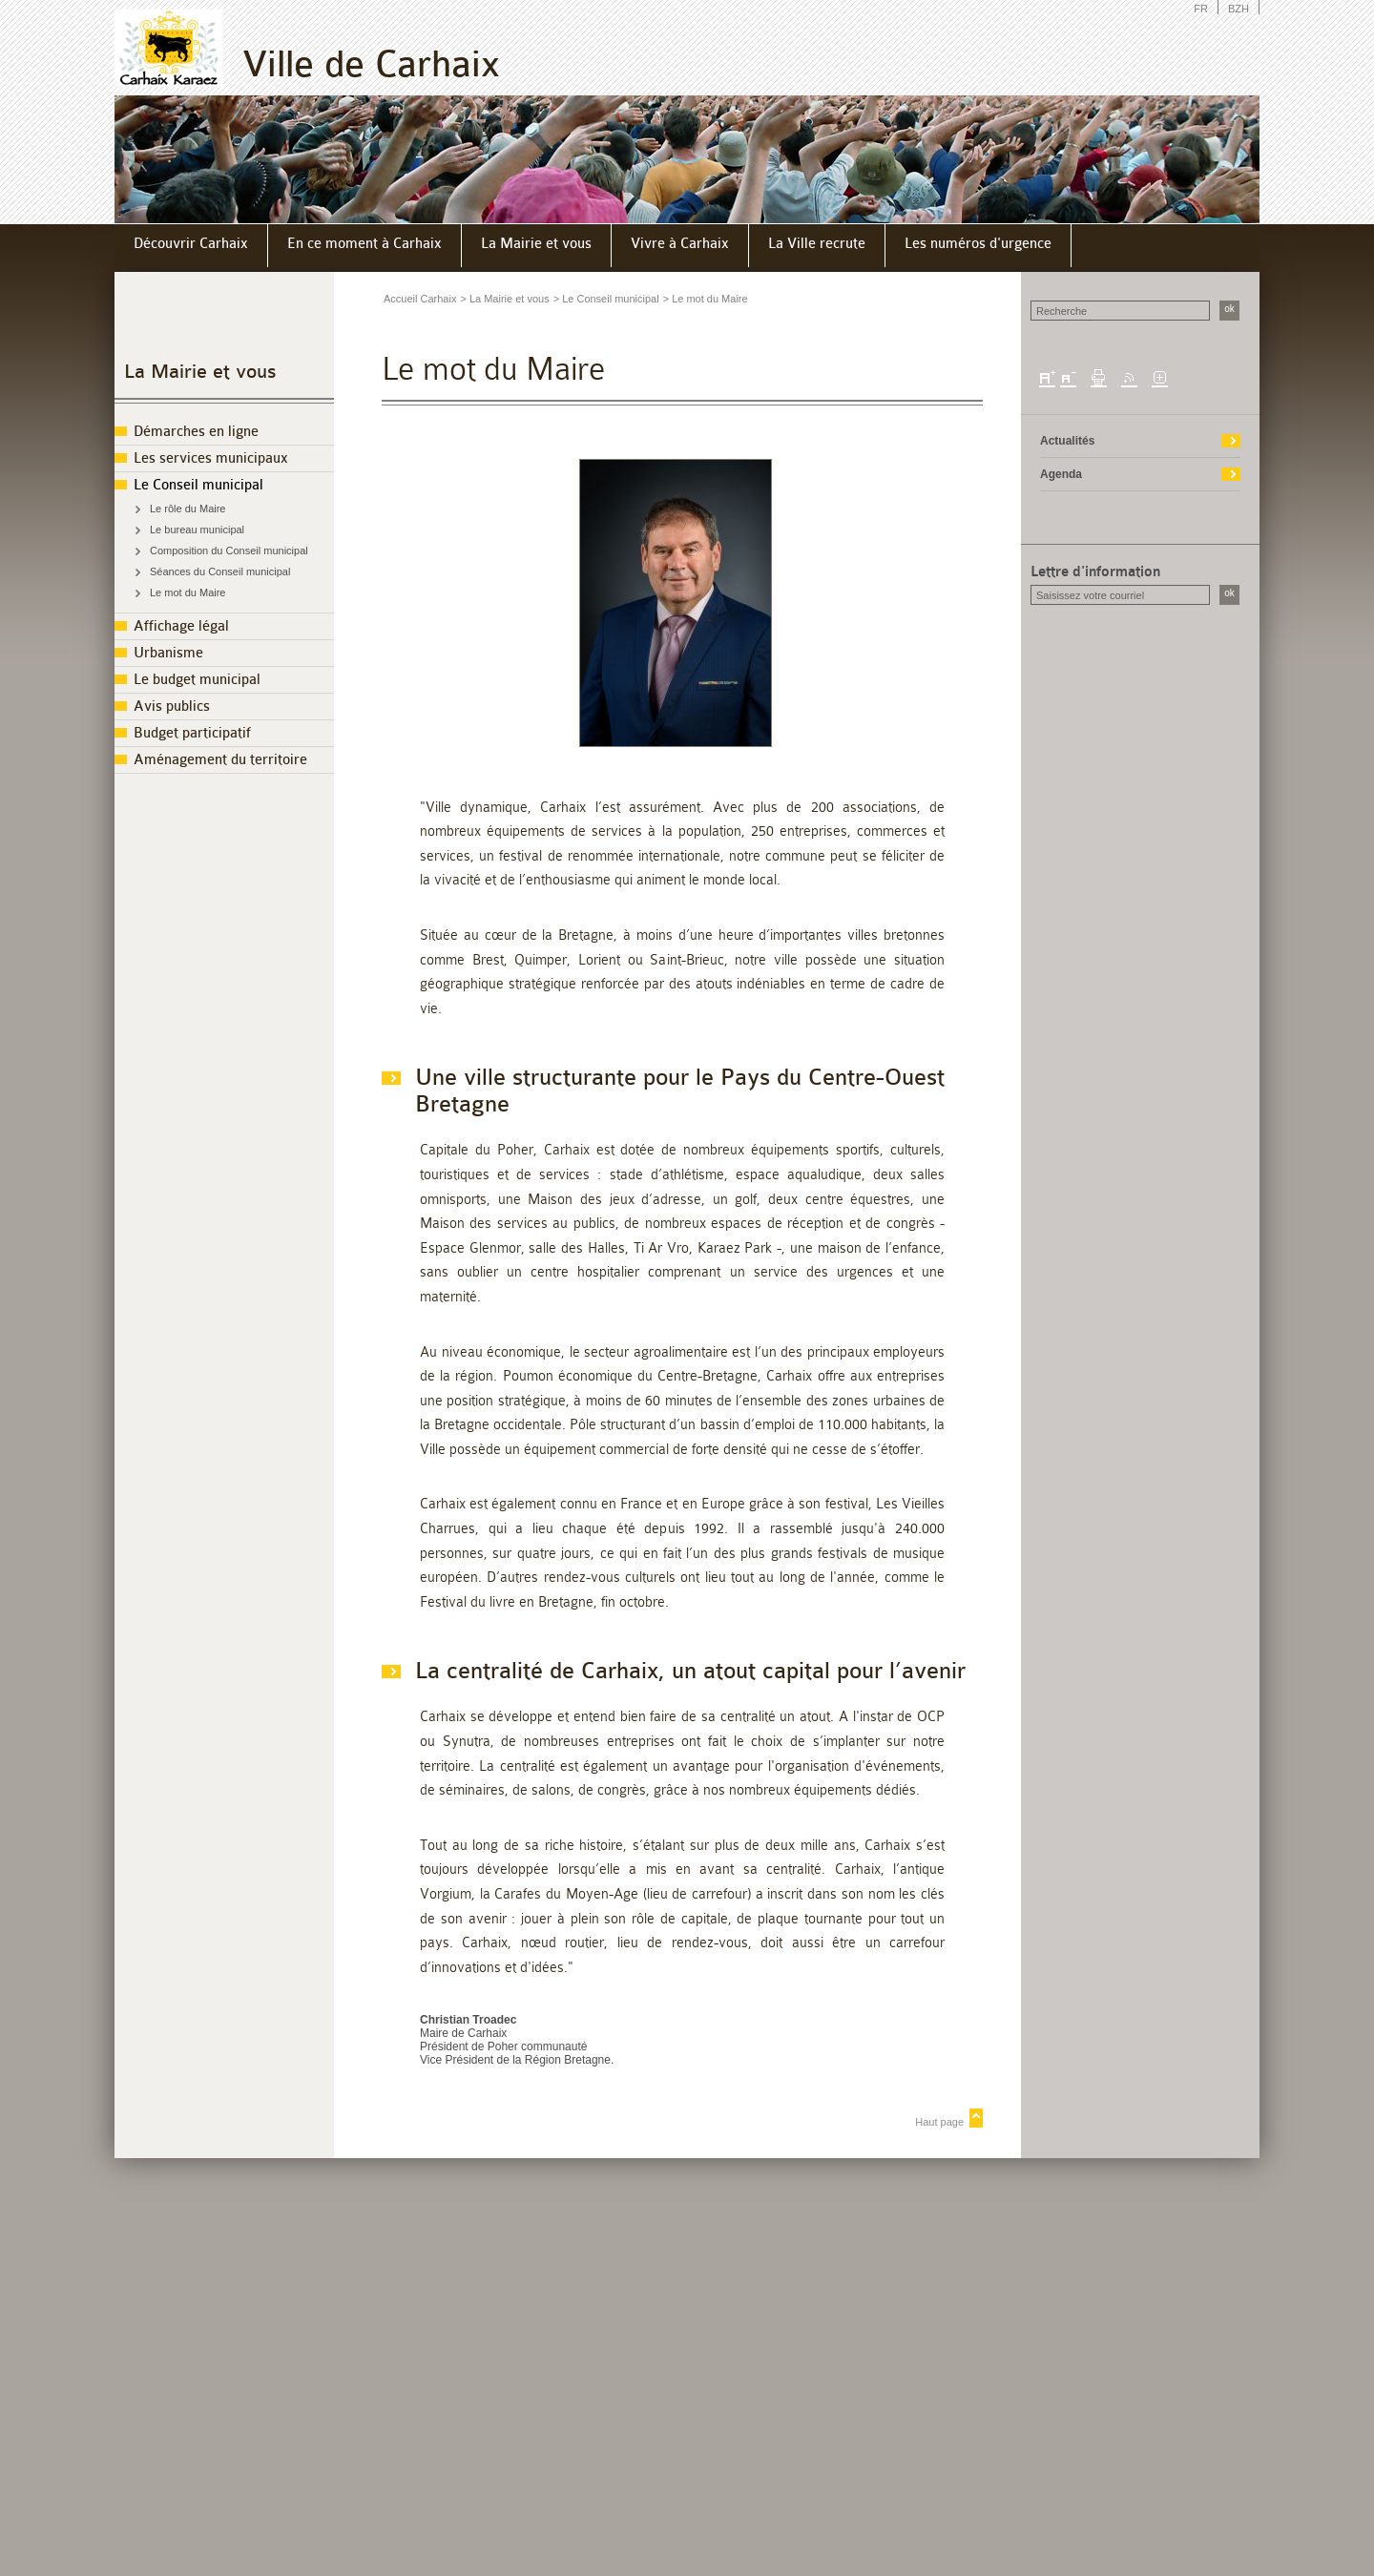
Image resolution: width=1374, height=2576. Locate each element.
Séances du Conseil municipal (220, 571)
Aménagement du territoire (220, 760)
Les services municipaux (211, 458)
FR (1201, 8)
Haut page (939, 2122)
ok (1229, 308)
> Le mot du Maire (705, 298)
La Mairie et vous (200, 372)
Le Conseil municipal (198, 485)
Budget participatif (192, 733)
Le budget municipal (197, 680)
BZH (1238, 8)
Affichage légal (181, 626)
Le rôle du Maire (188, 508)
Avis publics (172, 706)
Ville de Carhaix (371, 64)
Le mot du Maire (187, 592)
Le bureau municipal (197, 529)
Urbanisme (168, 653)
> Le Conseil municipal (606, 298)
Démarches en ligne (196, 432)
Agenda (1061, 474)
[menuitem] (191, 245)
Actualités (1067, 440)
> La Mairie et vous (504, 298)
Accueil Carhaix (420, 298)
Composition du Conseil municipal (229, 550)
